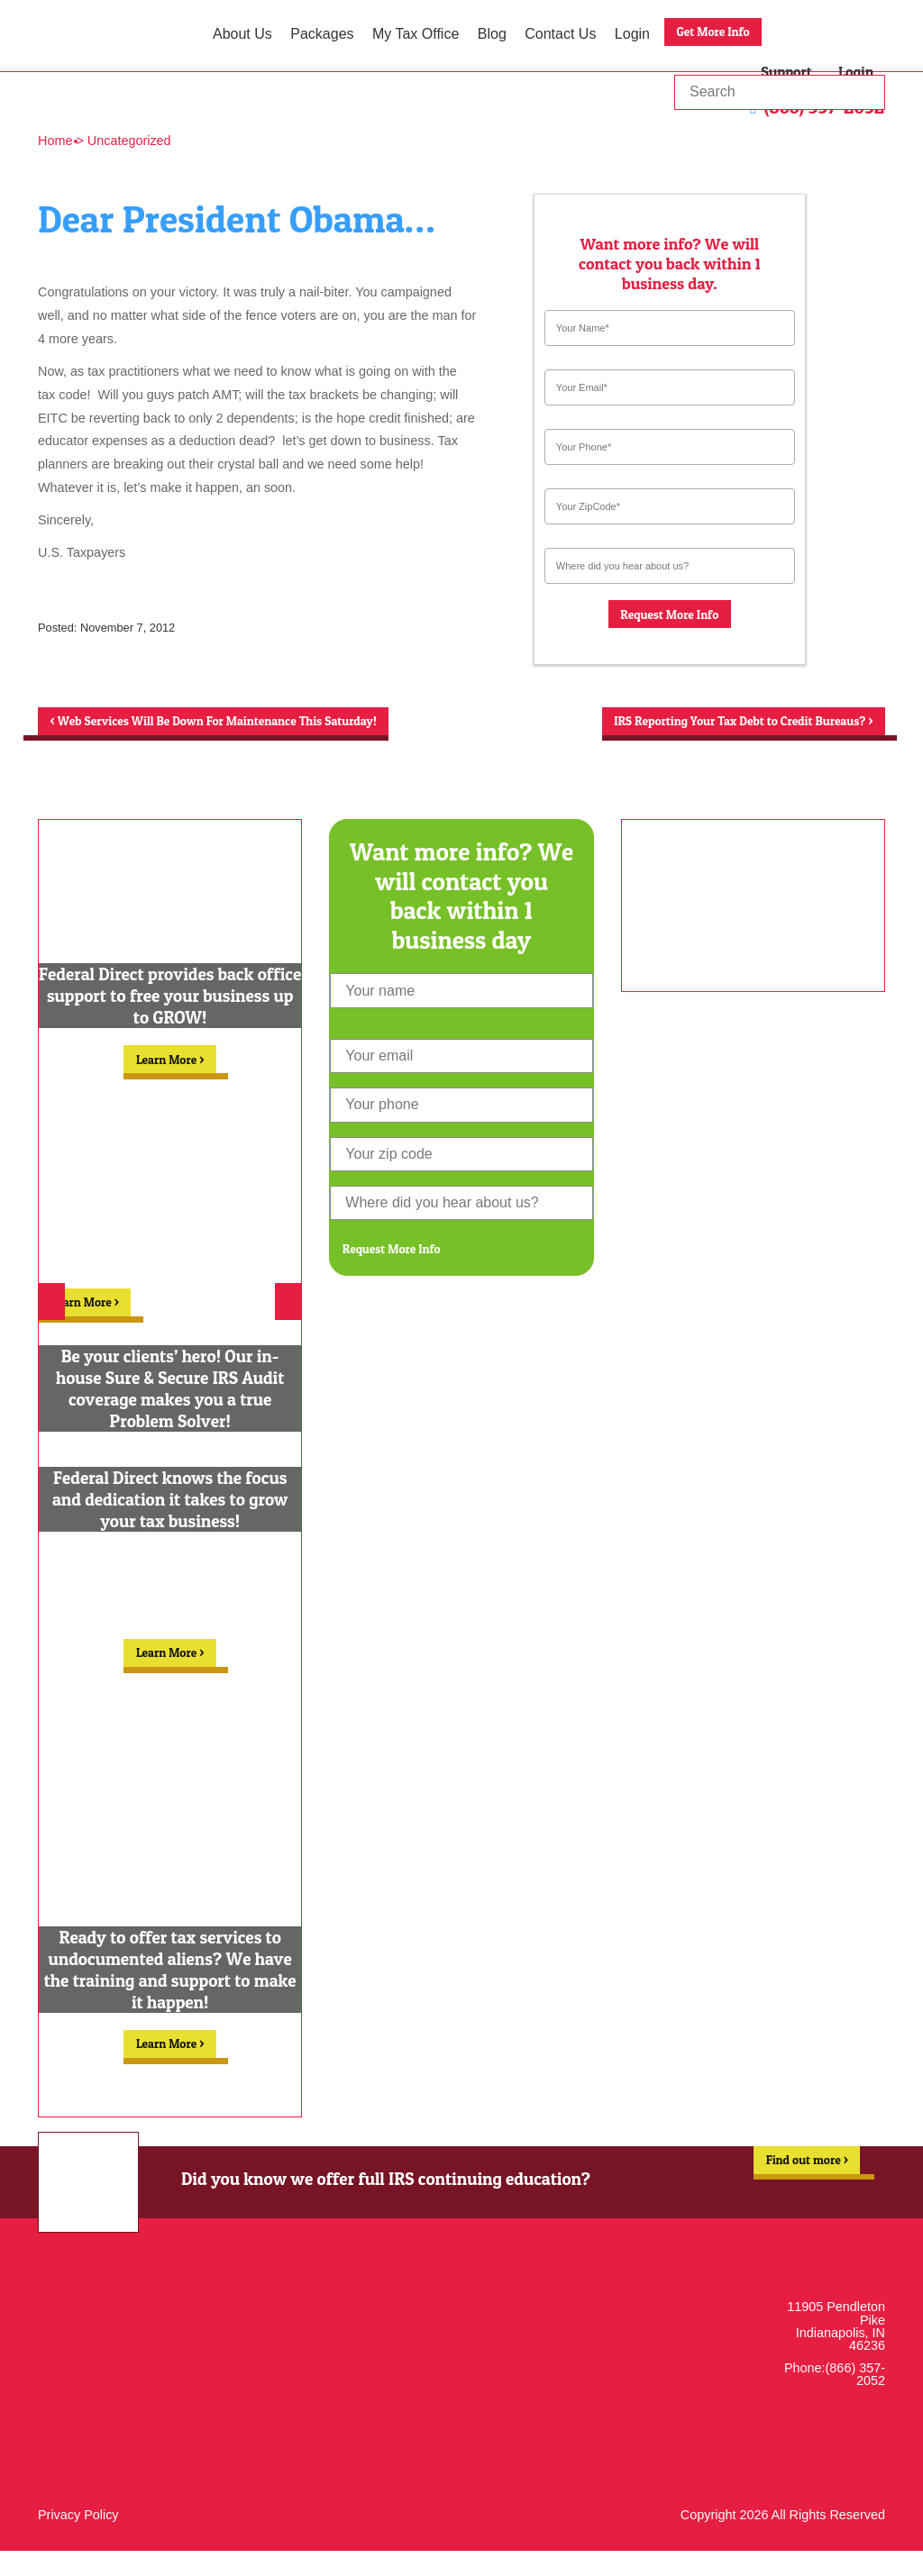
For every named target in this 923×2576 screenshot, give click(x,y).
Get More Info (722, 34)
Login (632, 33)
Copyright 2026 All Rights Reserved (783, 2540)
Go (870, 92)
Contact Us (560, 33)
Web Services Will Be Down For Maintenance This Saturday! (229, 733)
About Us (242, 33)
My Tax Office (415, 33)
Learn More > (170, 1084)
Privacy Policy (78, 2540)
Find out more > (797, 2192)
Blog (492, 33)
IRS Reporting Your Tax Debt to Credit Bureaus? (716, 731)
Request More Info (669, 617)
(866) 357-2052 (855, 2399)
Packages (321, 33)
